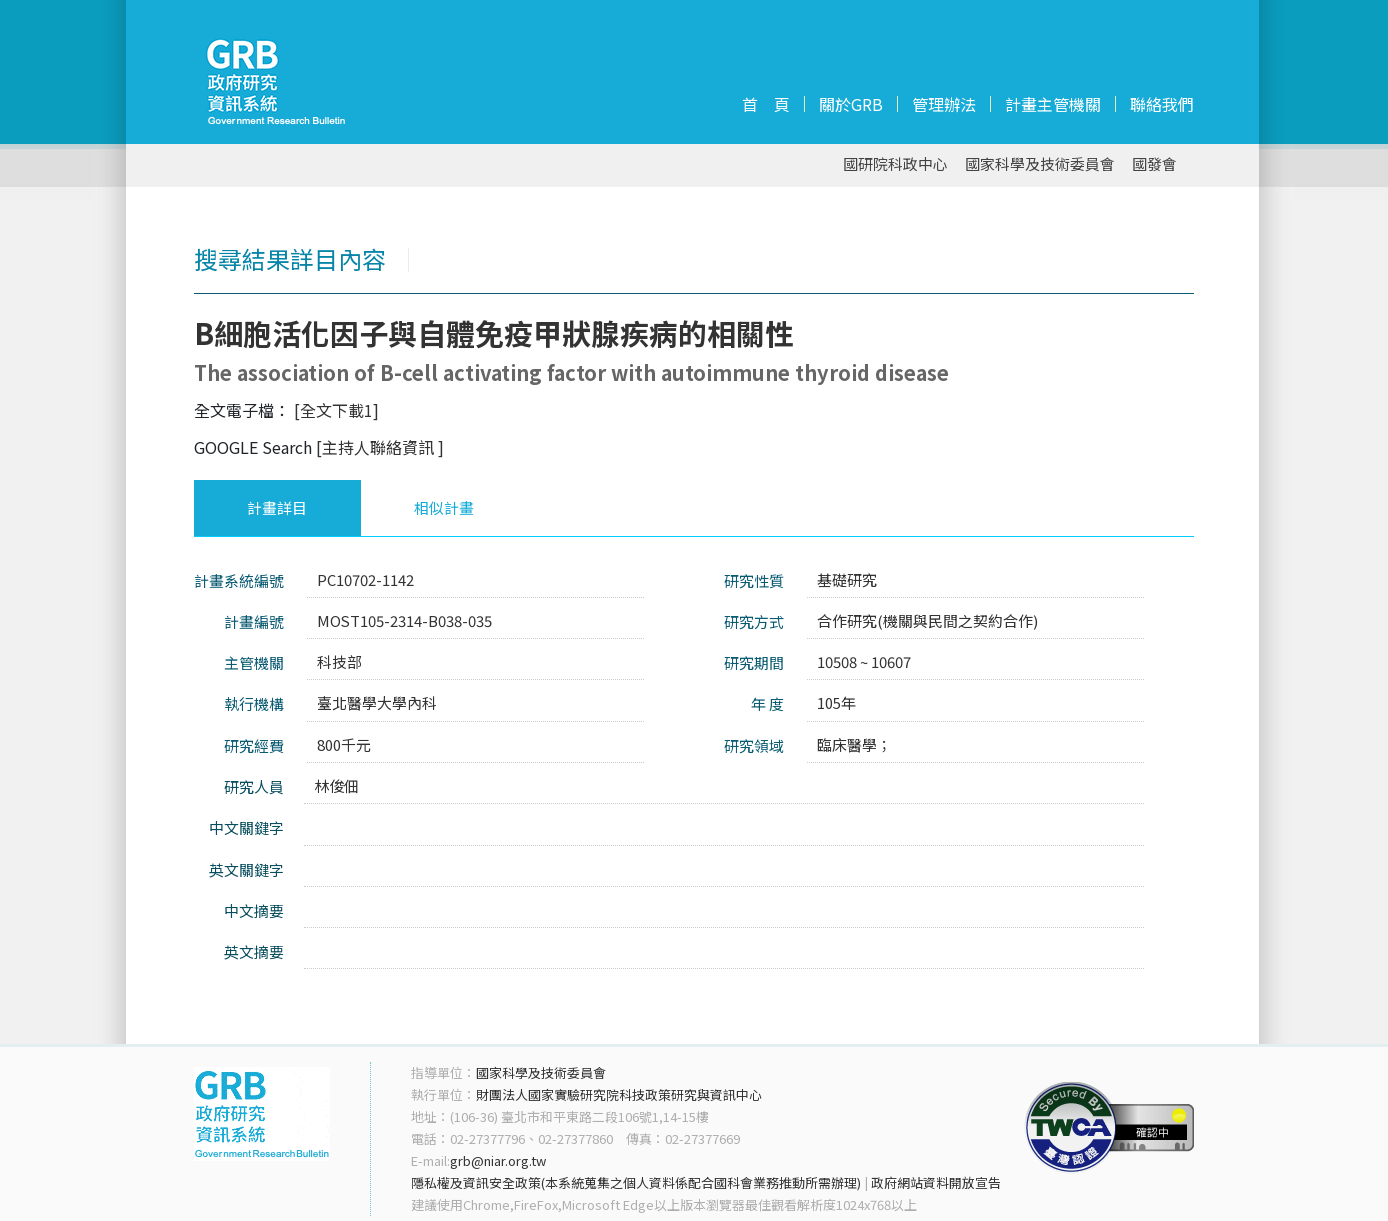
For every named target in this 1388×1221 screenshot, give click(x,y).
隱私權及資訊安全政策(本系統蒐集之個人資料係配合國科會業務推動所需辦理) (636, 1182)
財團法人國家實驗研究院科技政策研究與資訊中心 (619, 1094)
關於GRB (851, 104)
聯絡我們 (1162, 104)
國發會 (1154, 164)
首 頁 (766, 104)
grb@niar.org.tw (498, 1160)
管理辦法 (944, 104)
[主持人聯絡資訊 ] (380, 447)
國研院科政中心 (895, 164)
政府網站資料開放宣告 (936, 1182)
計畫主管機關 (1053, 104)
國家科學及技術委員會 (1040, 164)
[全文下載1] (336, 410)
